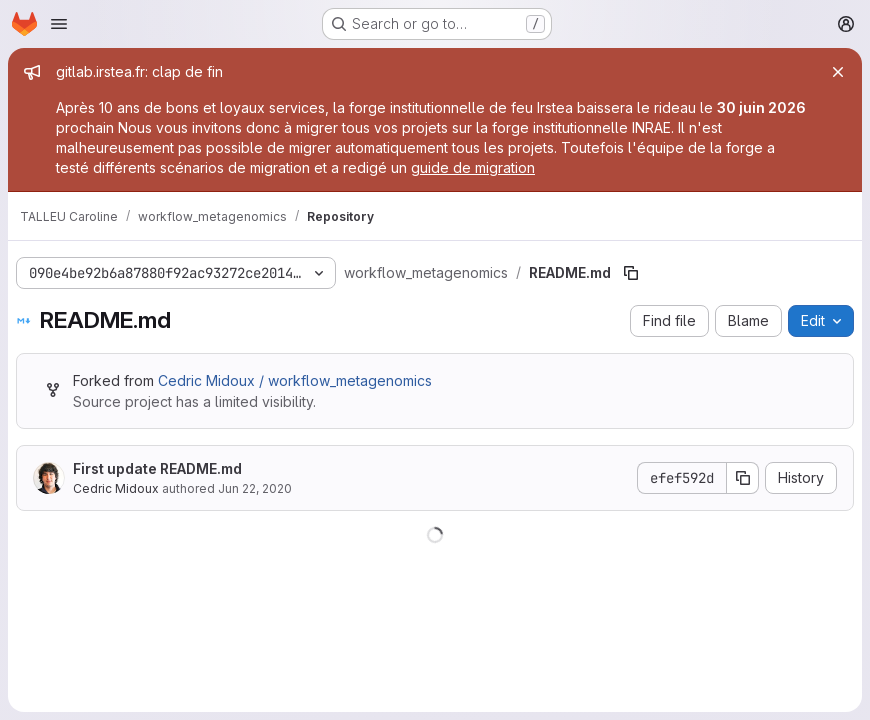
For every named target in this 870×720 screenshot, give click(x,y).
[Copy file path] (631, 273)
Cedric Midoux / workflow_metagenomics (295, 380)
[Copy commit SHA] (743, 478)
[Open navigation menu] (59, 24)
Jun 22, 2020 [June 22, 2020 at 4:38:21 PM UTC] (255, 488)
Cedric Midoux (116, 488)
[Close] (838, 72)
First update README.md (157, 468)
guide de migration (473, 167)
